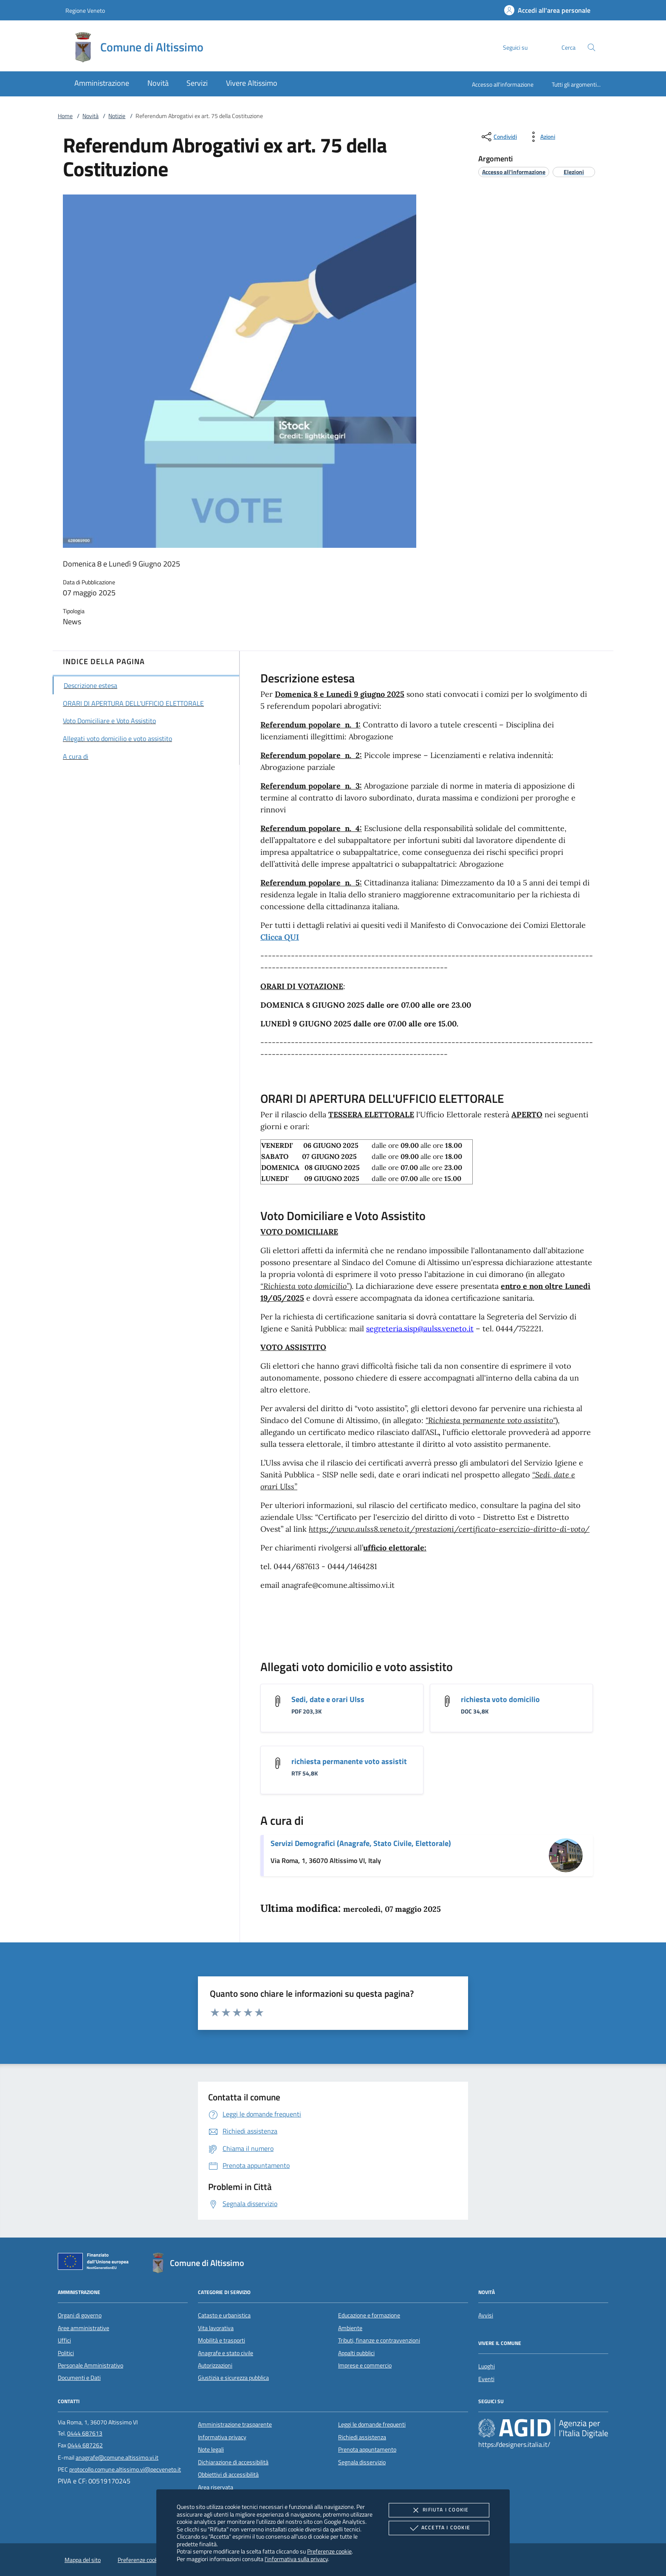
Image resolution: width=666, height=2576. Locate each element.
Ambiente (350, 2328)
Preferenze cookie (329, 2551)
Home (65, 116)
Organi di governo (80, 2315)
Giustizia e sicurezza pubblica (233, 2377)
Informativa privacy (222, 2437)
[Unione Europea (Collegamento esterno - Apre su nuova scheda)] (95, 2263)
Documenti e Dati (79, 2377)
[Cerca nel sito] (591, 47)
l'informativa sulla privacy (296, 2558)
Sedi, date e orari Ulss (327, 1699)
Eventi (486, 2379)
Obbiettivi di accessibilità (228, 2474)
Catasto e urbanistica (224, 2315)
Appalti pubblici (356, 2353)
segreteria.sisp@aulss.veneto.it (420, 1328)
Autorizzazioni (215, 2365)
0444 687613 (84, 2433)
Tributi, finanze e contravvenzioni (379, 2340)
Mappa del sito (83, 2560)
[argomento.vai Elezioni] (574, 172)
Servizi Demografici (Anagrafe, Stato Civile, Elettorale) (361, 1843)
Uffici (64, 2340)
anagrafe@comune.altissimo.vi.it (117, 2457)
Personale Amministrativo (90, 2365)
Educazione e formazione (369, 2315)
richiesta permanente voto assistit (349, 1761)
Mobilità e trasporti (221, 2340)
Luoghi (486, 2366)
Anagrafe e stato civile (225, 2353)
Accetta (439, 2528)
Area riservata (215, 2487)
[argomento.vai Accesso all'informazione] (513, 172)
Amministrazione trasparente (235, 2424)
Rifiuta (438, 2510)
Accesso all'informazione (502, 84)
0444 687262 (85, 2445)
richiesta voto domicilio (500, 1699)
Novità (90, 116)
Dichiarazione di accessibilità (233, 2462)
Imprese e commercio (365, 2365)
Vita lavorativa (216, 2328)
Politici (66, 2353)
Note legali (211, 2449)
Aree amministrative (83, 2328)
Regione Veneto (85, 10)
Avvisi (485, 2315)
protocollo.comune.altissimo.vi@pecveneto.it (125, 2469)
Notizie (116, 116)
